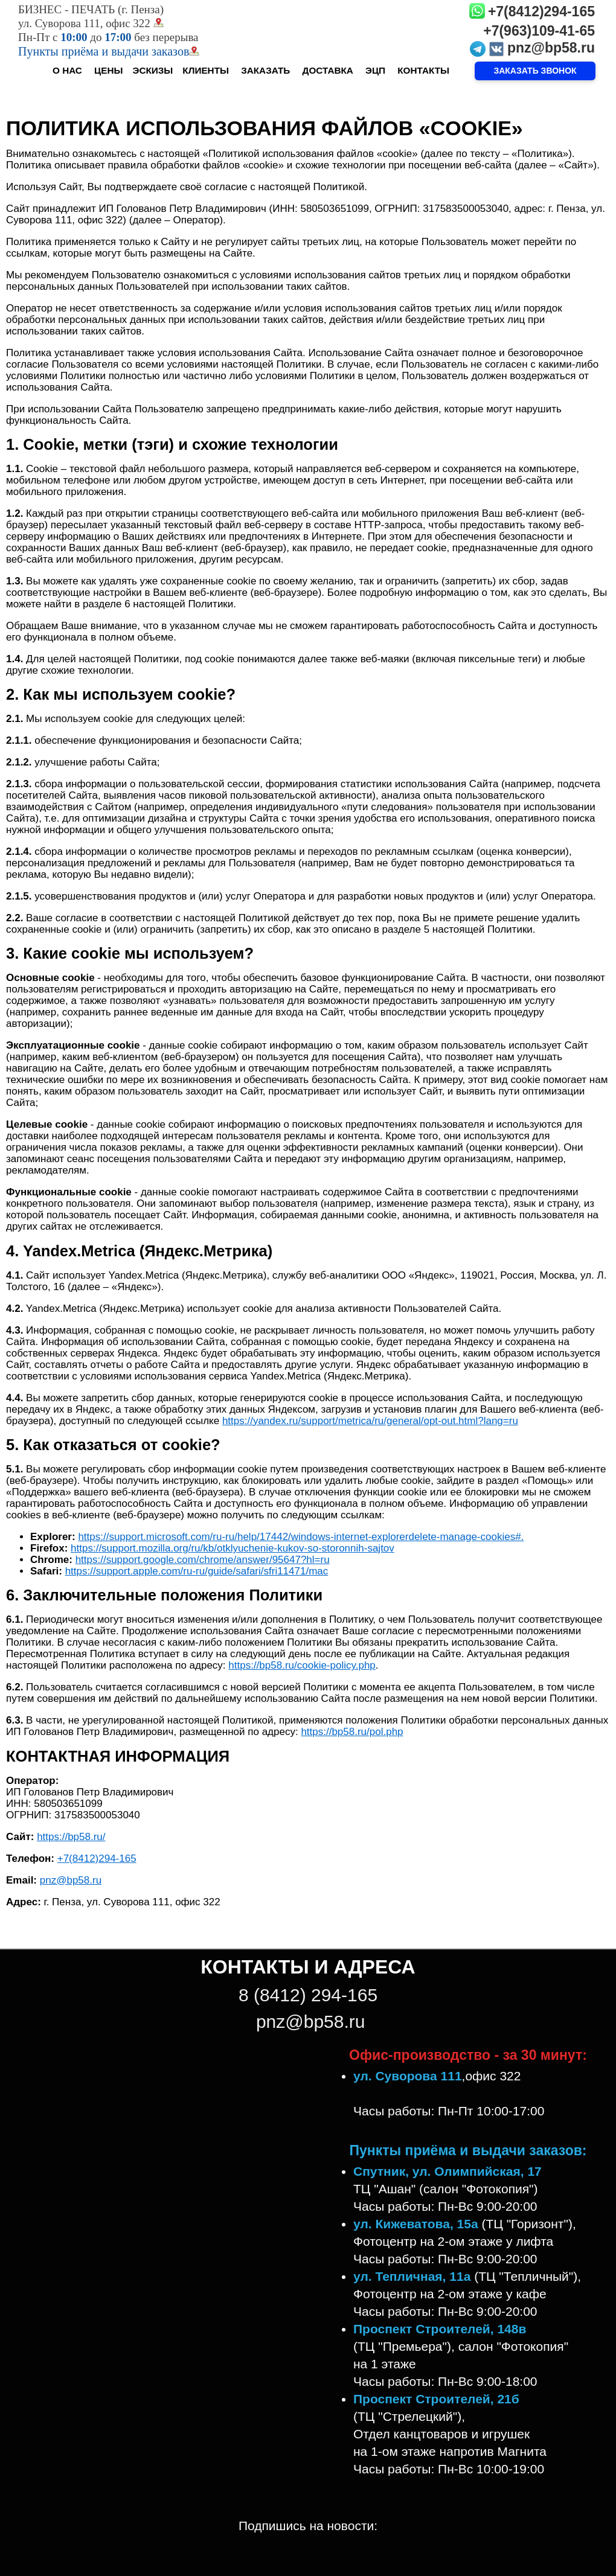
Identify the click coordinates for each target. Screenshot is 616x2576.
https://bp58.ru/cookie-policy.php (302, 1665)
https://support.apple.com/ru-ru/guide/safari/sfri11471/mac (197, 1571)
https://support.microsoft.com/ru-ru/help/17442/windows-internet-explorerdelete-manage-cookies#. (301, 1536)
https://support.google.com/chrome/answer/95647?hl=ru (202, 1559)
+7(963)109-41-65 (539, 31)
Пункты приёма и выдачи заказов (108, 51)
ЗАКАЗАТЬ (265, 70)
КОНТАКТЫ (423, 70)
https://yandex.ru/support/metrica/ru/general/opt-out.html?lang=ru (370, 1421)
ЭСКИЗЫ (153, 70)
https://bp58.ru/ (71, 1837)
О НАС (67, 70)
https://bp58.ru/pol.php (352, 1731)
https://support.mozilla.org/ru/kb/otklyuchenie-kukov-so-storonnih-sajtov (232, 1548)
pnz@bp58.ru (551, 47)
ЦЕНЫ (108, 70)
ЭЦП (375, 70)
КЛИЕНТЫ (205, 70)
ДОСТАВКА (328, 70)
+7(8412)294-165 (541, 11)
